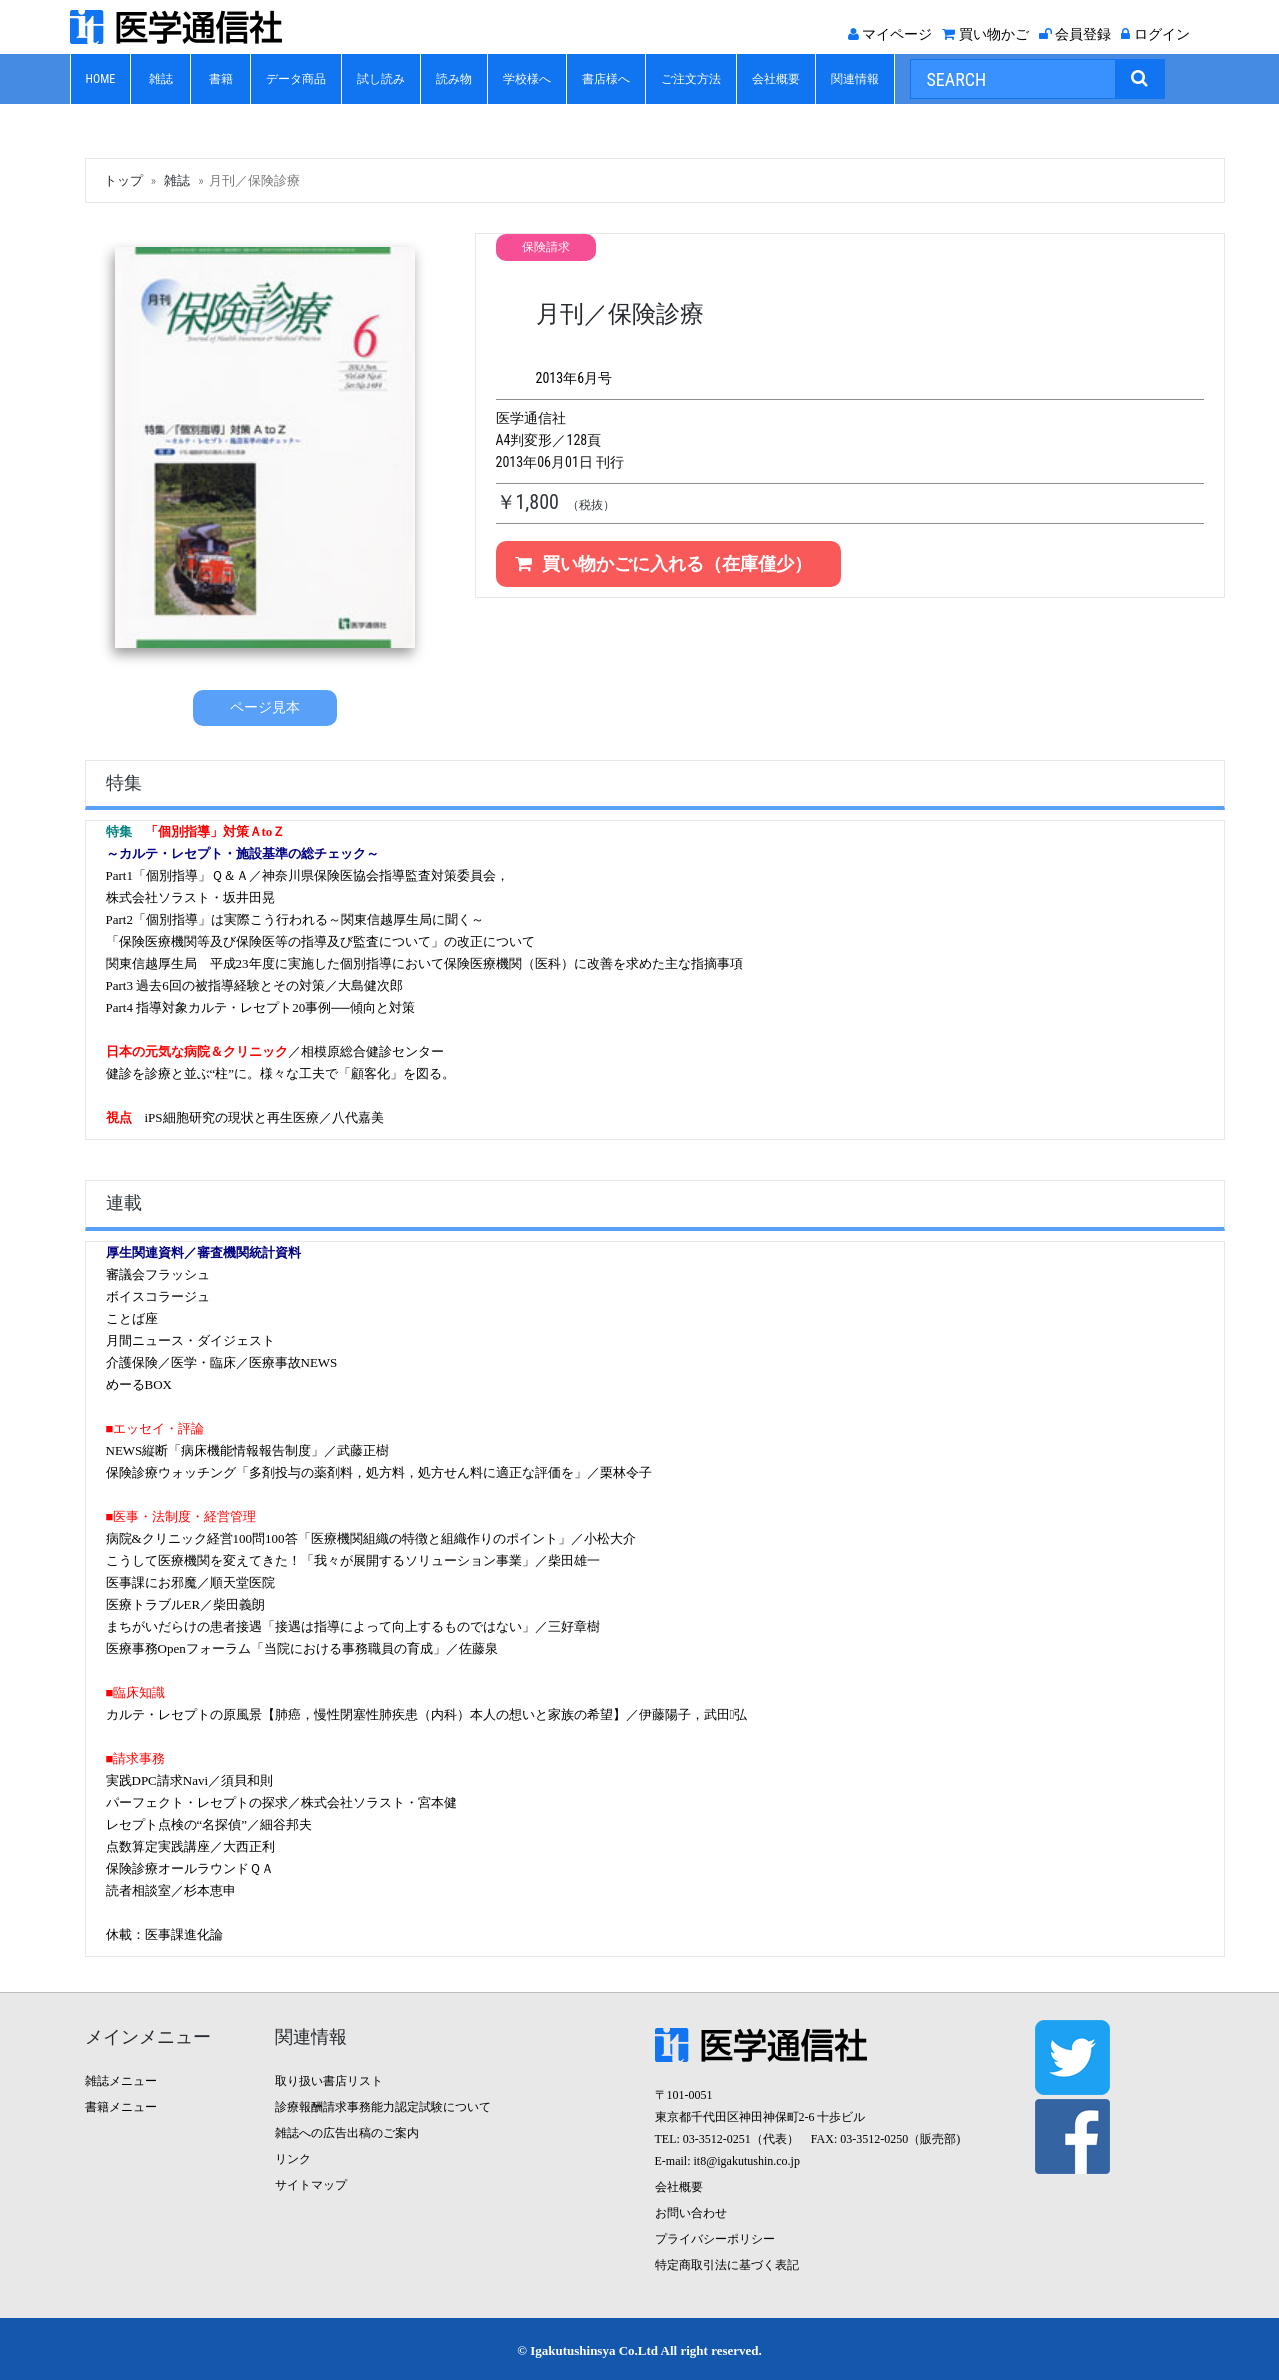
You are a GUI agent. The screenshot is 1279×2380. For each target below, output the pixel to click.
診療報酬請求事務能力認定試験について (383, 2107)
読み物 (454, 79)
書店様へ (606, 79)
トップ (123, 180)
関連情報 (855, 79)
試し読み (381, 79)
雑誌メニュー (121, 2081)
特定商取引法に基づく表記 (727, 2265)
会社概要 (776, 79)
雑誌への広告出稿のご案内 (347, 2133)
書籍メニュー (121, 2107)
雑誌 (161, 79)
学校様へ (527, 79)
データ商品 (296, 79)
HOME (101, 79)
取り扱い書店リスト (329, 2081)
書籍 (221, 79)
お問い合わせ (691, 2213)
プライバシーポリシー (715, 2239)
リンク (293, 2159)
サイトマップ (311, 2185)
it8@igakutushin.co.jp (747, 2161)
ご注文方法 (691, 79)
